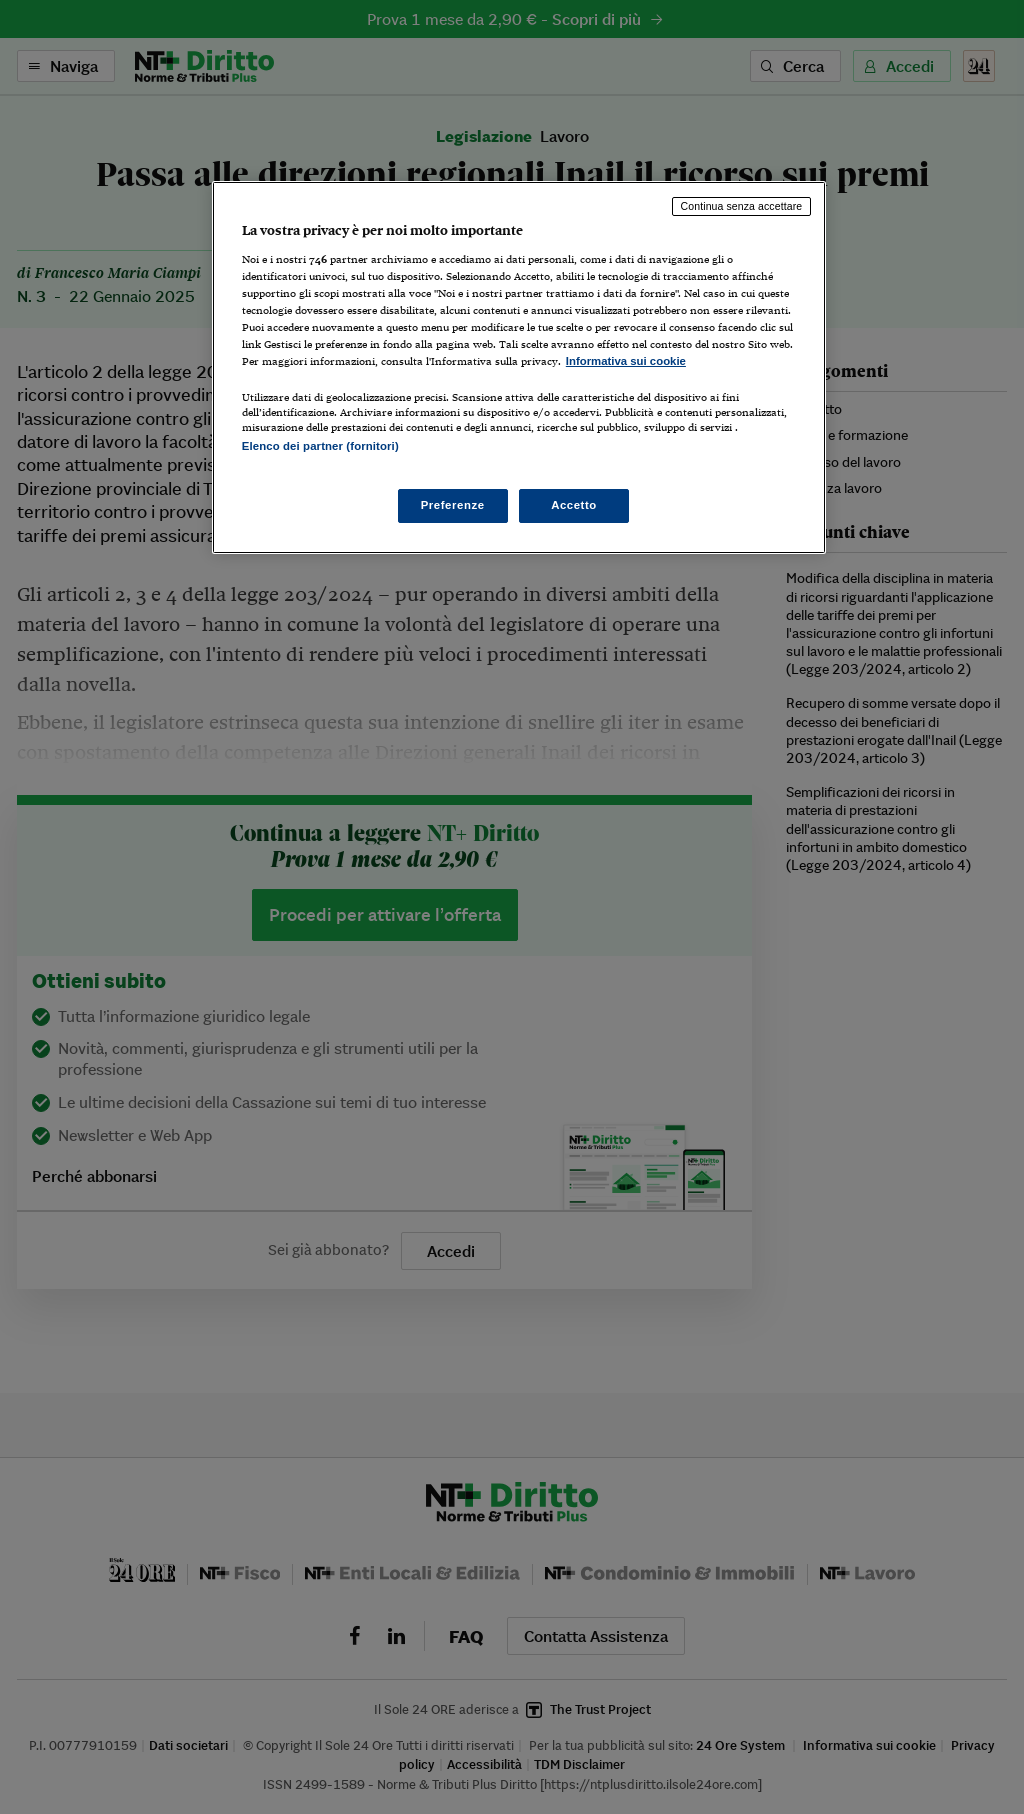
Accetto (574, 505)
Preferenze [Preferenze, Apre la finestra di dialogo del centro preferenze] (453, 505)
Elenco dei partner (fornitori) (320, 446)
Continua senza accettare (742, 206)
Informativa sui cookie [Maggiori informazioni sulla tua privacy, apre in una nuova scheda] (626, 361)
